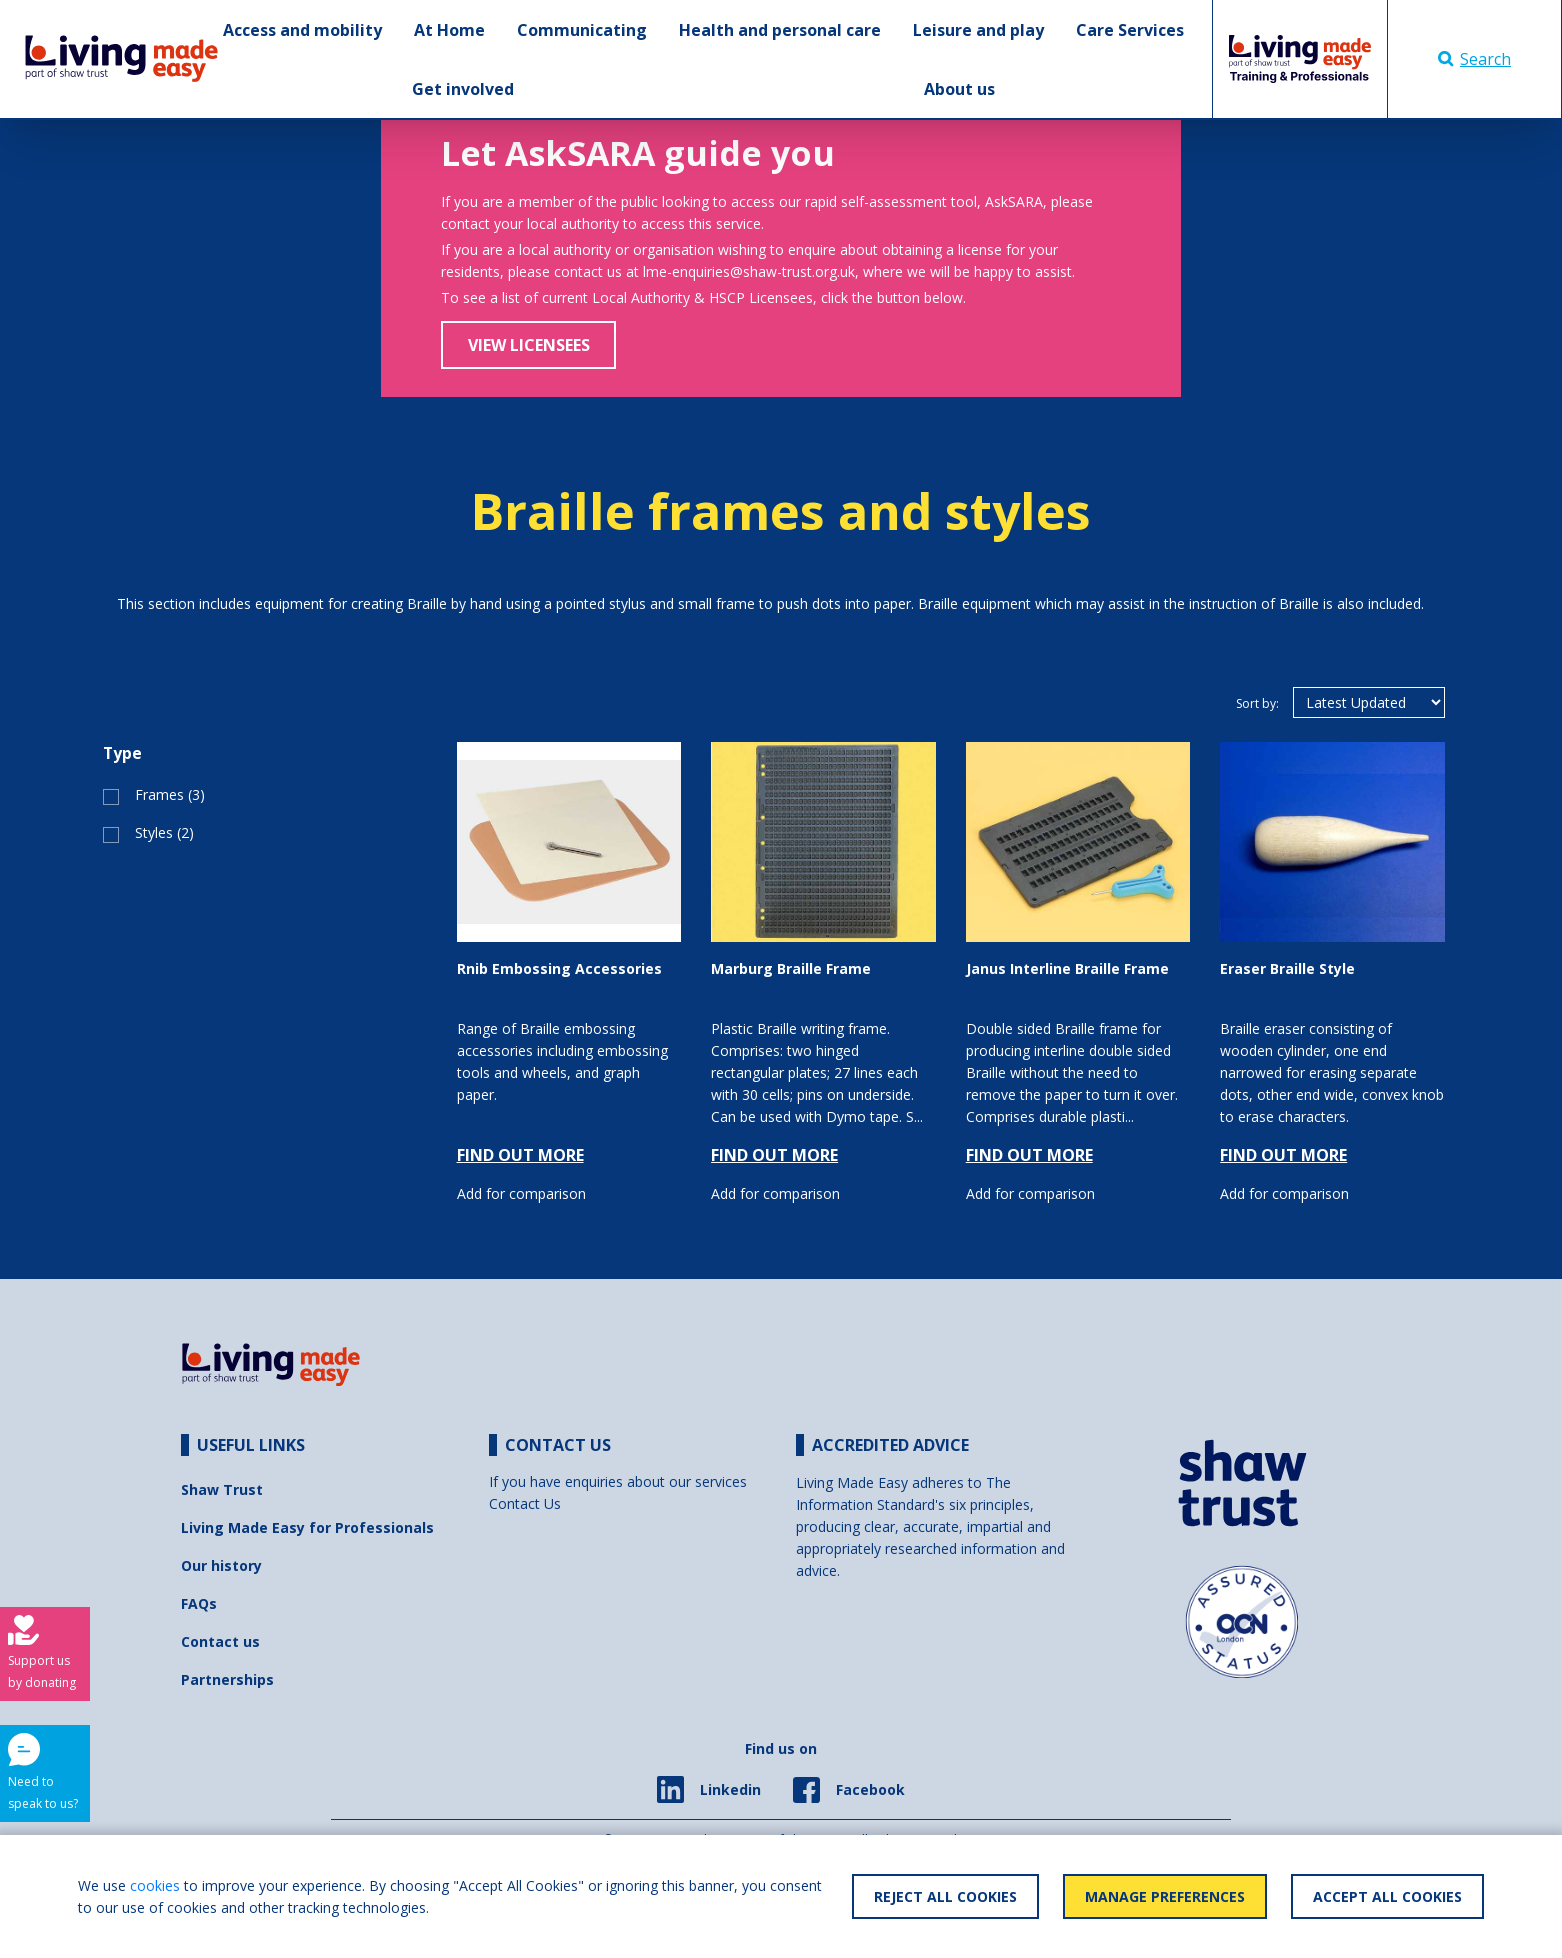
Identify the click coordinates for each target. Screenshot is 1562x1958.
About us (959, 89)
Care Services (1130, 30)
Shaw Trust (222, 1489)
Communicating (582, 30)
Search (1474, 59)
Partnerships (227, 1679)
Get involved (463, 89)
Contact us (220, 1641)
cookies (155, 1885)
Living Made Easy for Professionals (307, 1527)
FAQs (199, 1603)
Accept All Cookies (1387, 1896)
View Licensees (529, 345)
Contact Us (525, 1503)
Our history (221, 1565)
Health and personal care (780, 30)
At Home (449, 30)
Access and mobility (302, 30)
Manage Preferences (1165, 1896)
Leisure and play (978, 30)
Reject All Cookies (945, 1896)
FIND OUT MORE (520, 1155)
